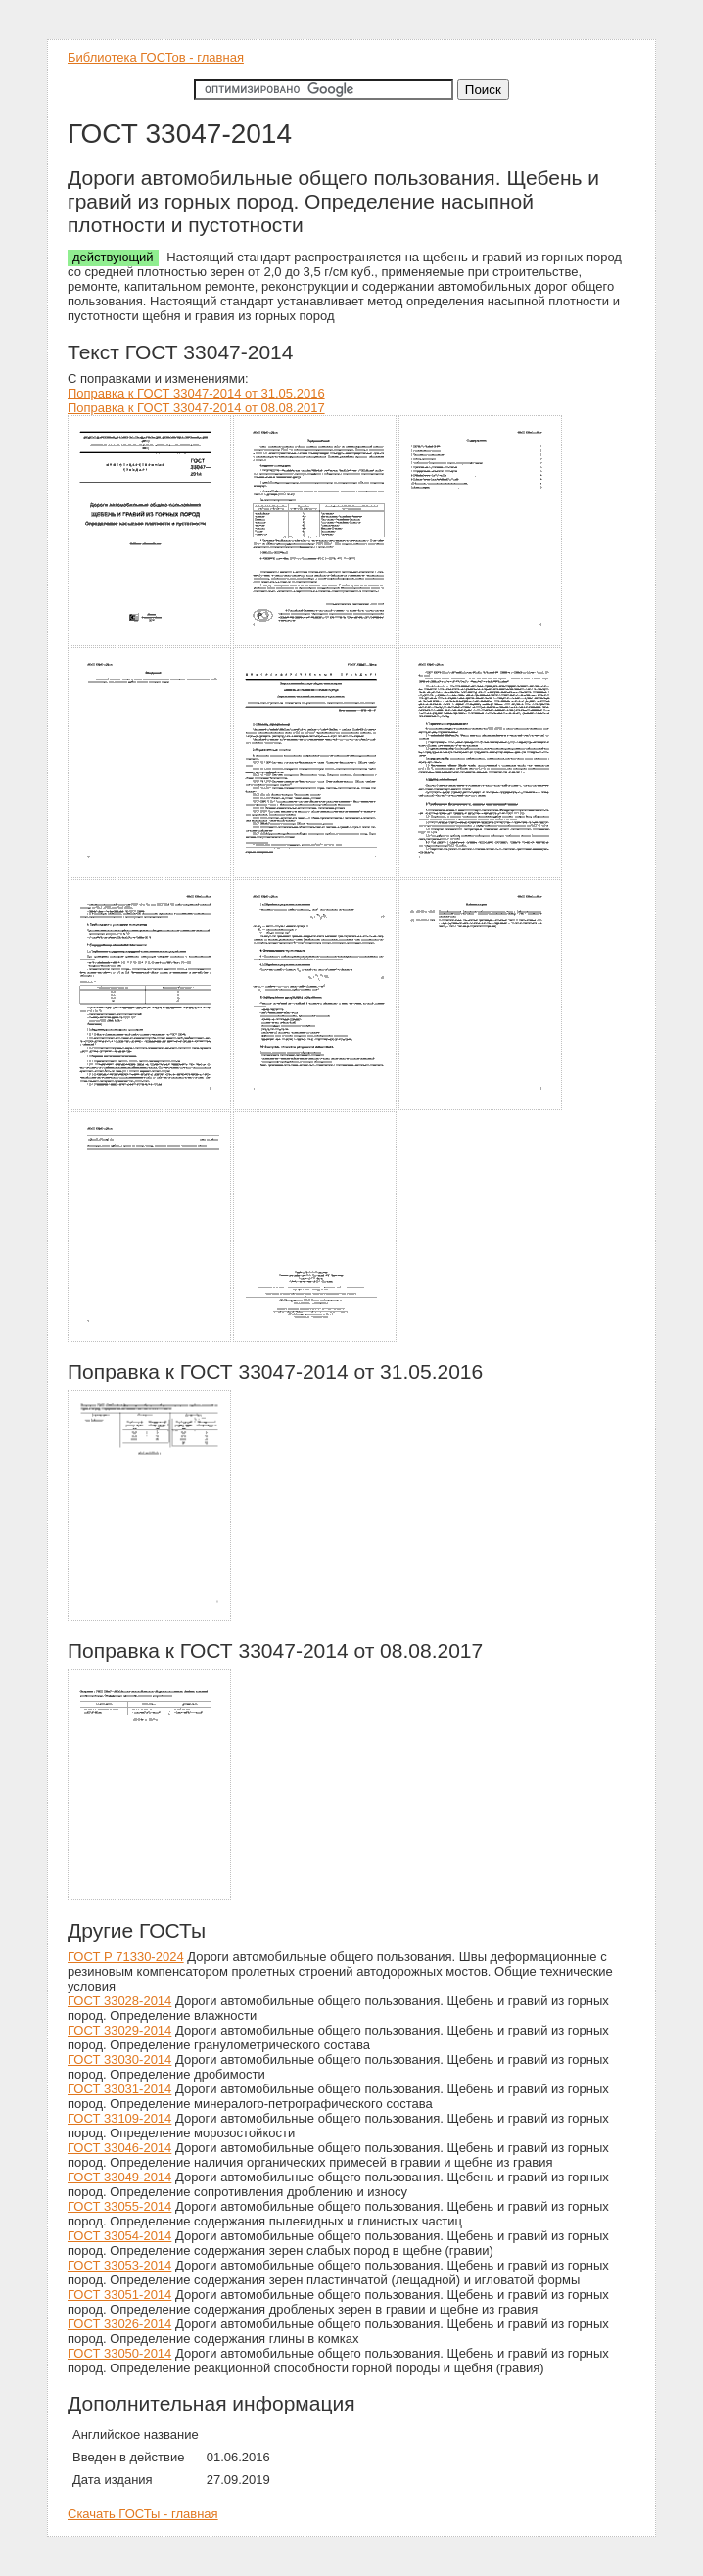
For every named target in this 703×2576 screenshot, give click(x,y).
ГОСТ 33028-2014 (119, 2000)
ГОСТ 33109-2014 (119, 2118)
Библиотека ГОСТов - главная (156, 57)
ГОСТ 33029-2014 (119, 2030)
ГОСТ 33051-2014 (119, 2294)
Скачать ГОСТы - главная (143, 2513)
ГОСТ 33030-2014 (119, 2059)
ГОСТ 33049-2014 (119, 2177)
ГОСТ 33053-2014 (119, 2265)
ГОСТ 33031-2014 (119, 2089)
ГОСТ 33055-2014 (119, 2206)
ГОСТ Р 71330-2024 (126, 1956)
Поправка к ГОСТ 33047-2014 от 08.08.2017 (196, 407)
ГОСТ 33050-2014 (119, 2353)
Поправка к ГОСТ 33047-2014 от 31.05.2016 (196, 393)
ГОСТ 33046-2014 (119, 2147)
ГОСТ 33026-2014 (119, 2324)
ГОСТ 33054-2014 (119, 2235)
